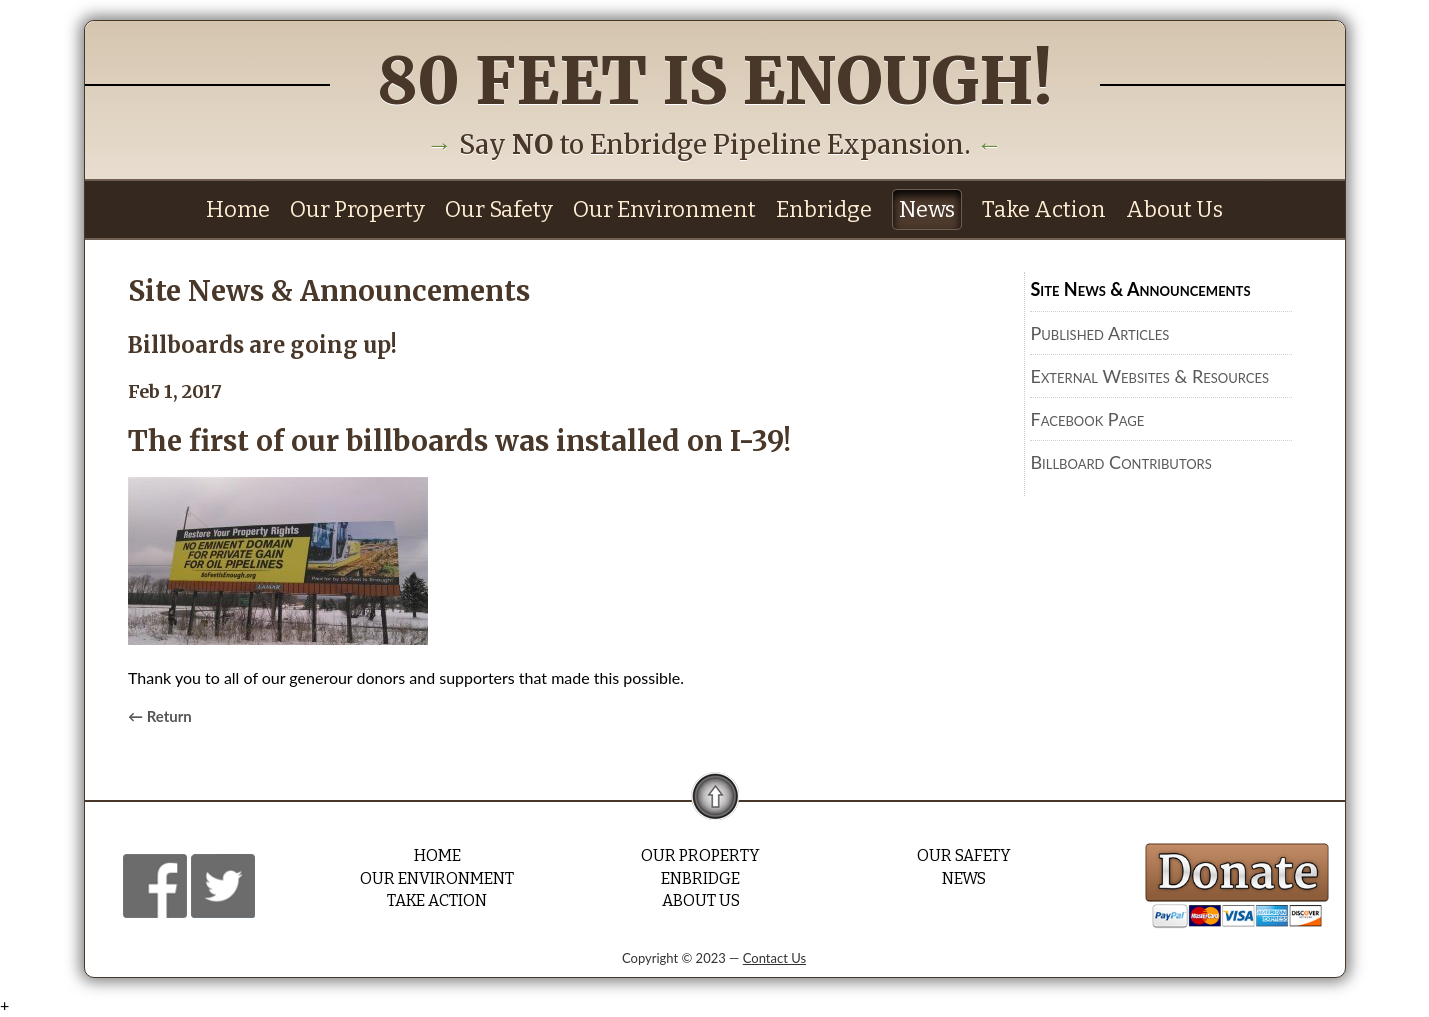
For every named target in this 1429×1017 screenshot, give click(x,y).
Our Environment (664, 209)
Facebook (155, 885)
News (927, 209)
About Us (1174, 209)
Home (238, 209)
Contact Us (774, 958)
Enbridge (824, 209)
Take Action (1044, 209)
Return (169, 716)
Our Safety (499, 209)
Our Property (357, 209)
